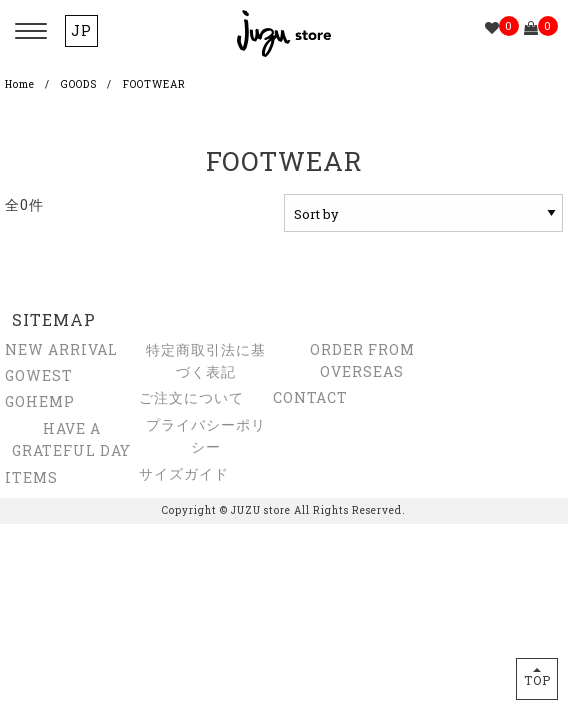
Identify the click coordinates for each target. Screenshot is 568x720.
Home (20, 84)
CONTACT (310, 397)
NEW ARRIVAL (61, 349)
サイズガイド (184, 473)
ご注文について (191, 397)
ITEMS (31, 477)
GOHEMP (40, 401)
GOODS (79, 84)
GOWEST (39, 375)
